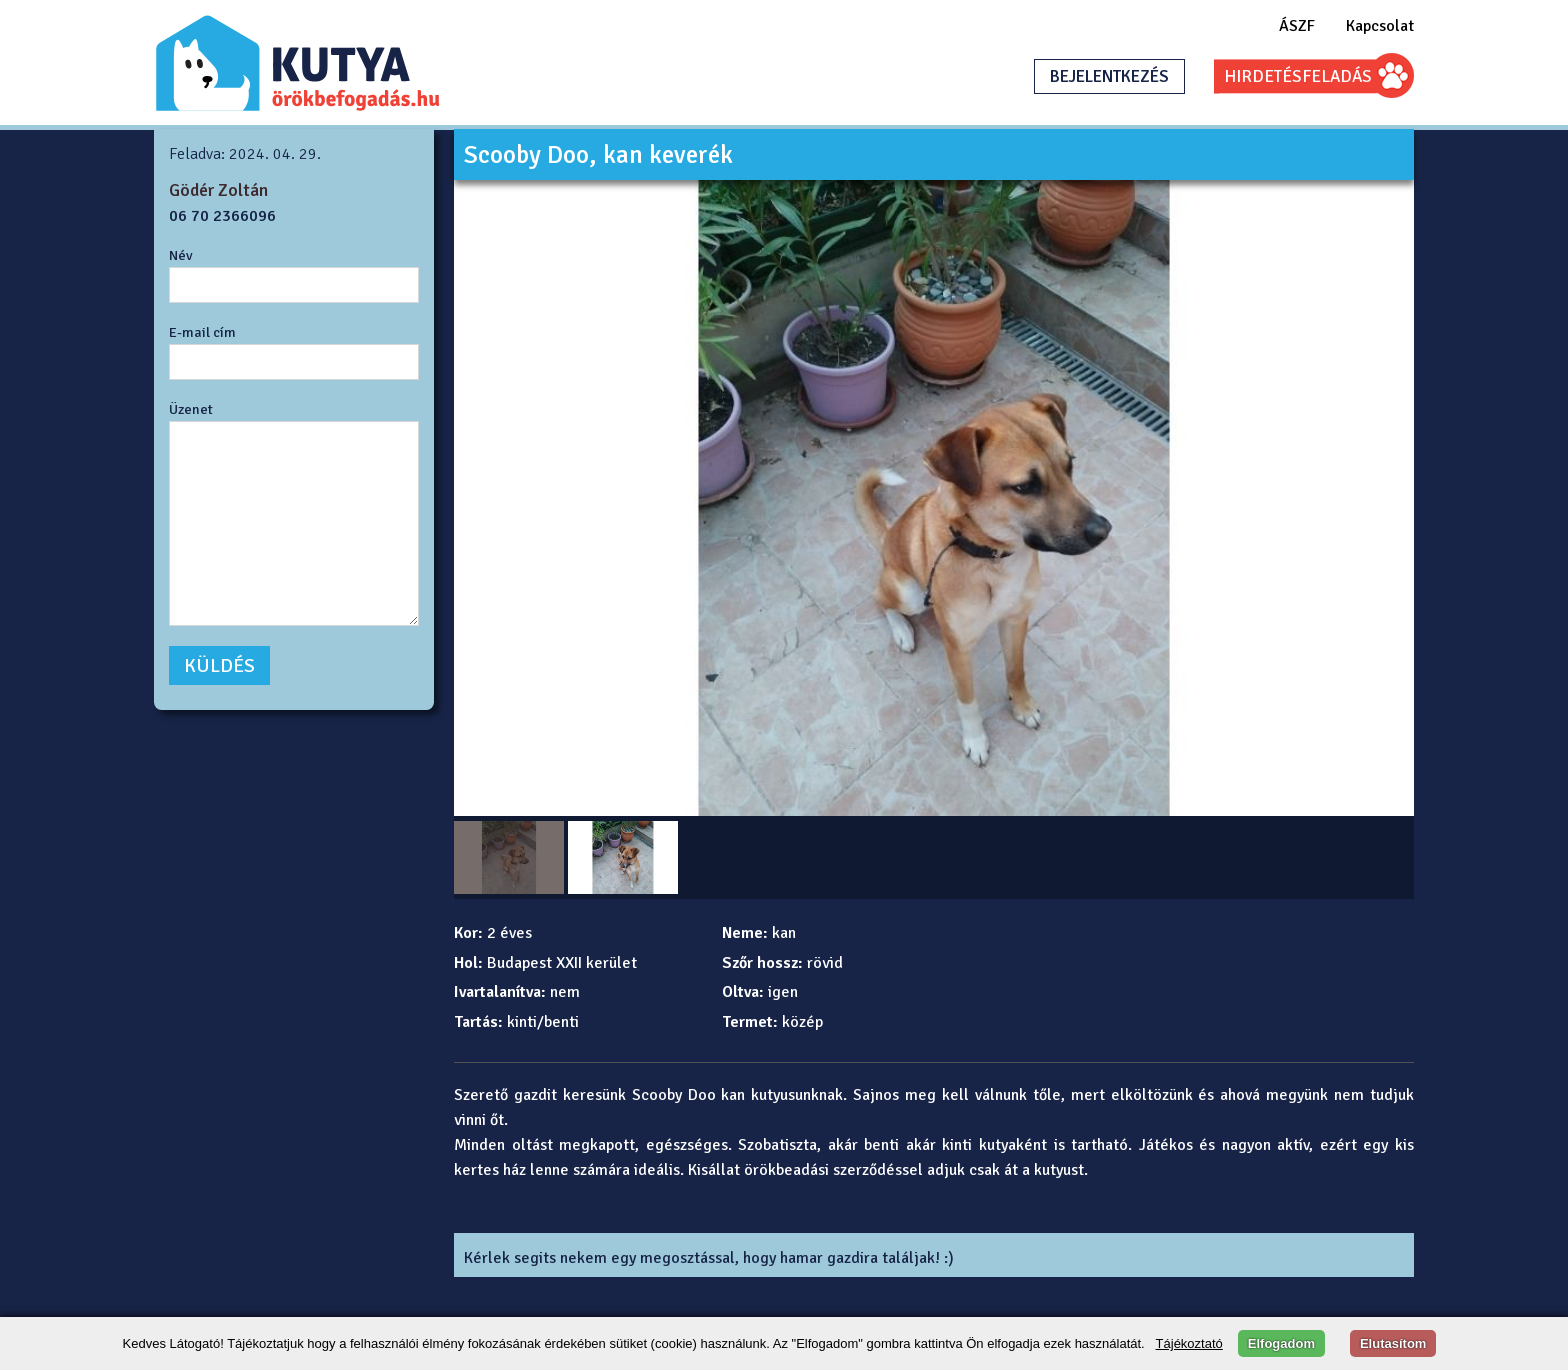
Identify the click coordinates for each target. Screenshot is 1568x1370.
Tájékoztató (1189, 1343)
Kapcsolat (1380, 26)
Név (181, 255)
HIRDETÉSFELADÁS (1298, 76)
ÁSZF (1297, 26)
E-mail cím (202, 332)
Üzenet (191, 409)
